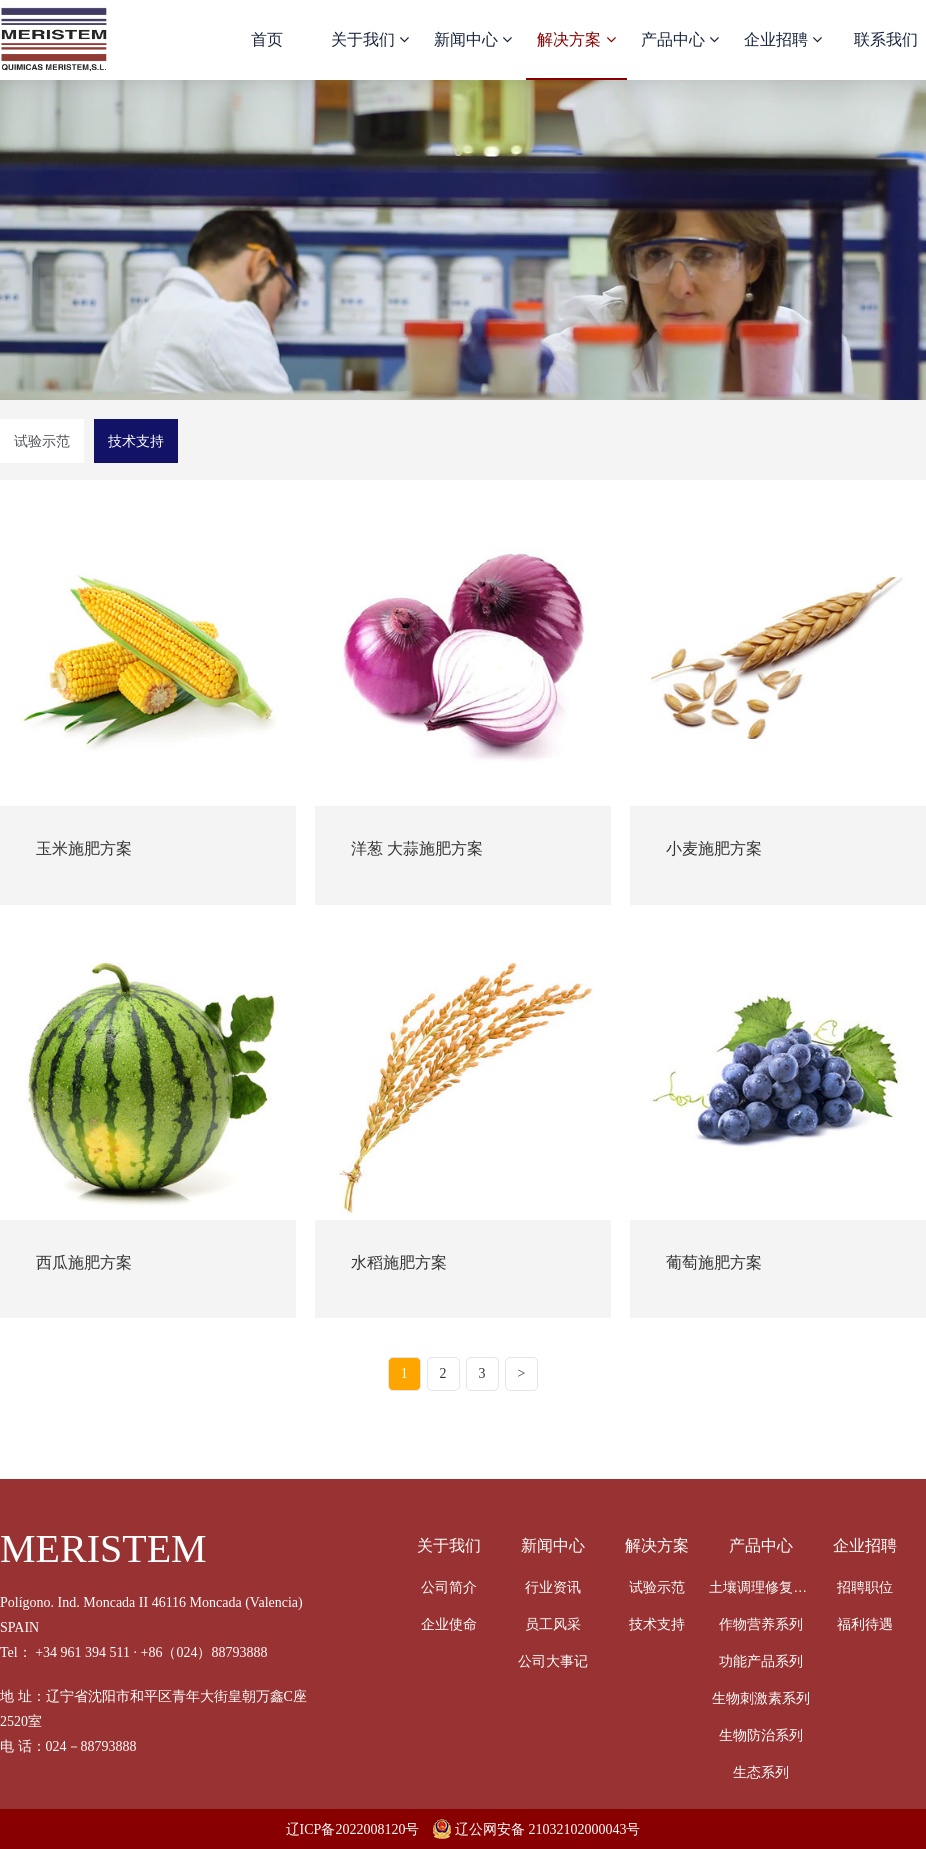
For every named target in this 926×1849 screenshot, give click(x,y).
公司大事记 (553, 1661)
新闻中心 (473, 39)
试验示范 (42, 441)
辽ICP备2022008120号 (353, 1829)
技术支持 (136, 441)
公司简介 (449, 1587)
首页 (267, 39)
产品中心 (680, 39)
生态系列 (761, 1772)
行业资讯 (553, 1587)
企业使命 (449, 1624)
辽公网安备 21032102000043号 (537, 1829)
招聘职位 (865, 1587)
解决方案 (576, 39)
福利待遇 (865, 1624)
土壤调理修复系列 (761, 1587)
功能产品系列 (761, 1661)
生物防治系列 (761, 1735)
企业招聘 (783, 39)
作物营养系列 (761, 1624)
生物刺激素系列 (761, 1698)
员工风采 (553, 1624)
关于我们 (370, 39)
